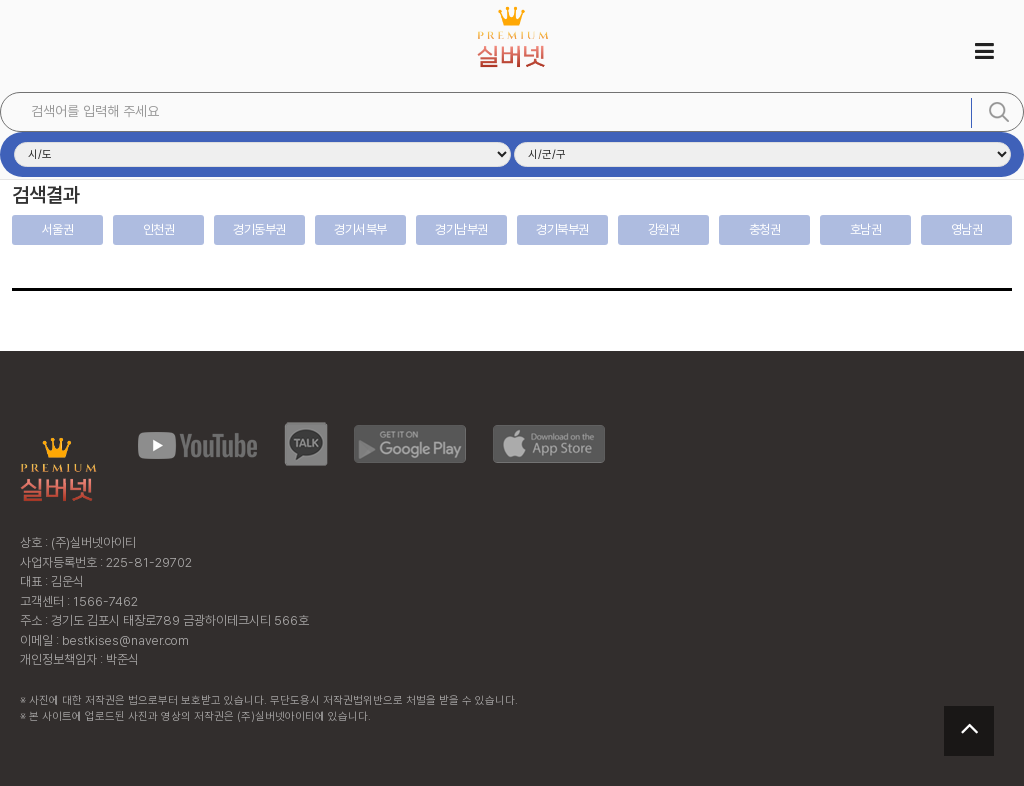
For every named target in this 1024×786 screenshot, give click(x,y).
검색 (999, 112)
